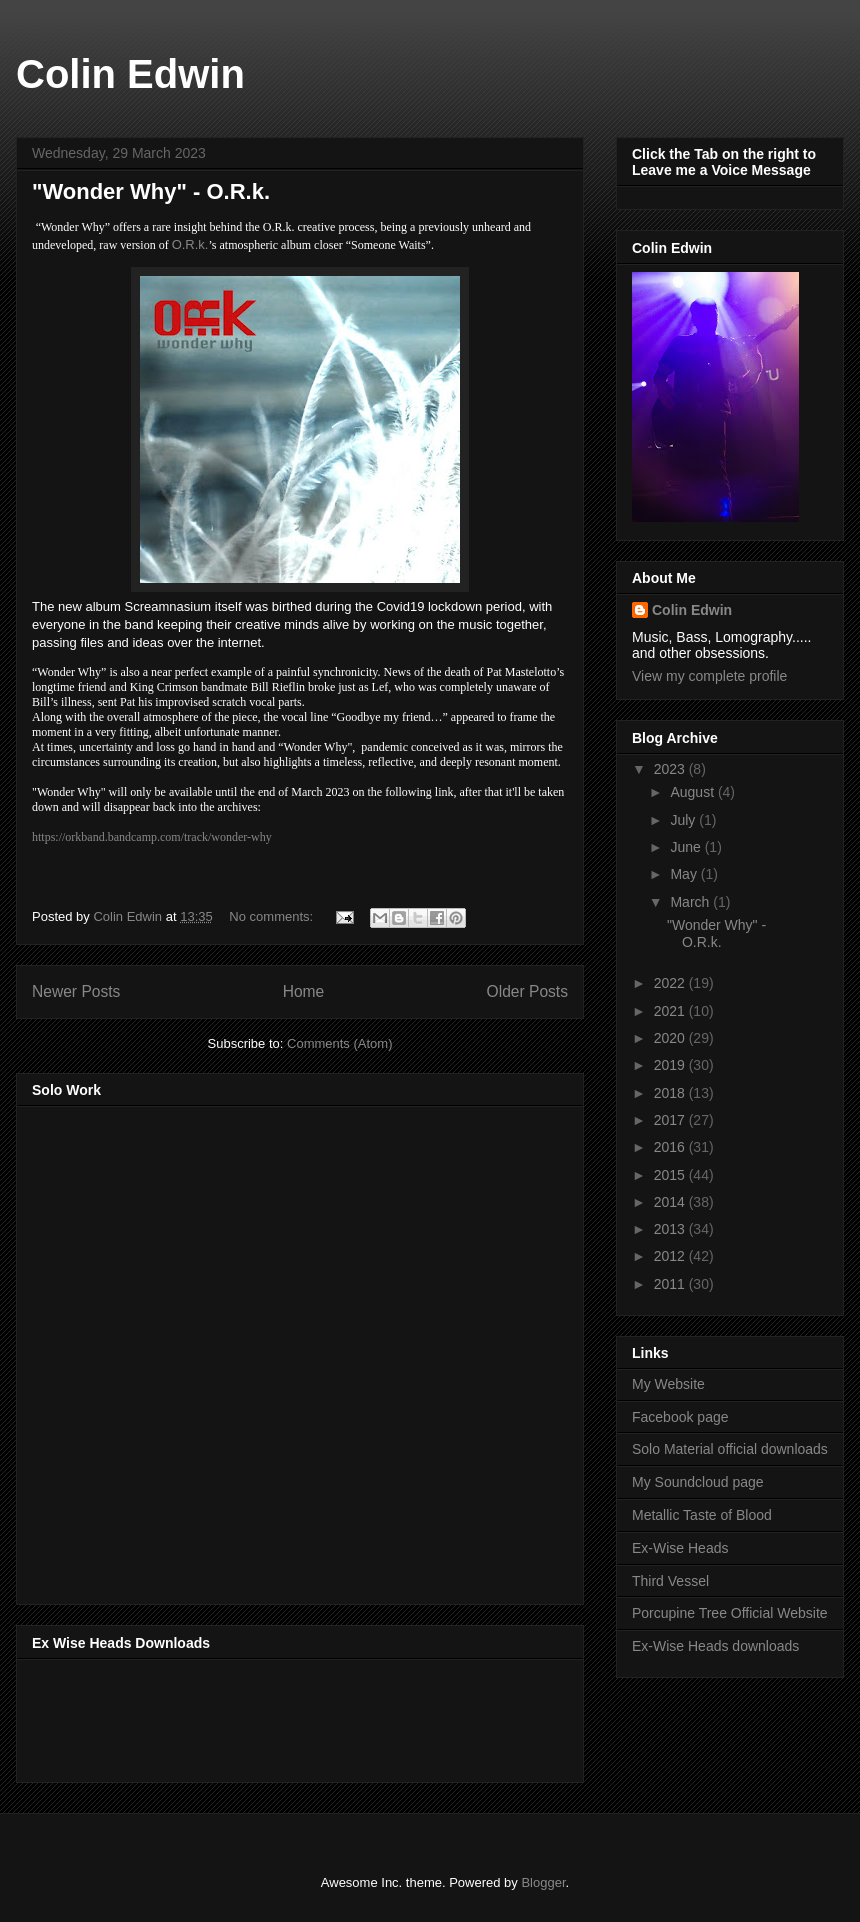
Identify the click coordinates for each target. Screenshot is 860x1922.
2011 (671, 1284)
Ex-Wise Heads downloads (715, 1646)
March (691, 902)
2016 (671, 1147)
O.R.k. (190, 244)
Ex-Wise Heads (680, 1548)
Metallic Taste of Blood (702, 1515)
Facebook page (680, 1417)
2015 (671, 1175)
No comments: (272, 916)
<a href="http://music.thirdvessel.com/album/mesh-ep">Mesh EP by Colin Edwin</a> (207, 1349)
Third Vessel (670, 1581)
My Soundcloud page (698, 1482)
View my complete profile (709, 676)
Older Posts (527, 991)
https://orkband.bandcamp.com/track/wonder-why (152, 837)
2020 (671, 1038)
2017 (671, 1120)
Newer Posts (76, 991)
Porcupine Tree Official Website (730, 1613)
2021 (671, 1011)
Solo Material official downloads (730, 1449)
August (693, 792)
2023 (671, 769)
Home (304, 991)
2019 (671, 1065)
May (685, 874)
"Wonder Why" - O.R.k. (151, 191)
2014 (671, 1202)
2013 (671, 1229)
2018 (671, 1093)
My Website (668, 1384)
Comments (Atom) (339, 1043)
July (684, 820)
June (687, 847)
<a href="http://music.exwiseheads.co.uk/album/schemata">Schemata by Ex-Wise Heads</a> (232, 1717)
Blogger (543, 1882)
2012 (671, 1256)
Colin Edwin (130, 74)
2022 (671, 983)
